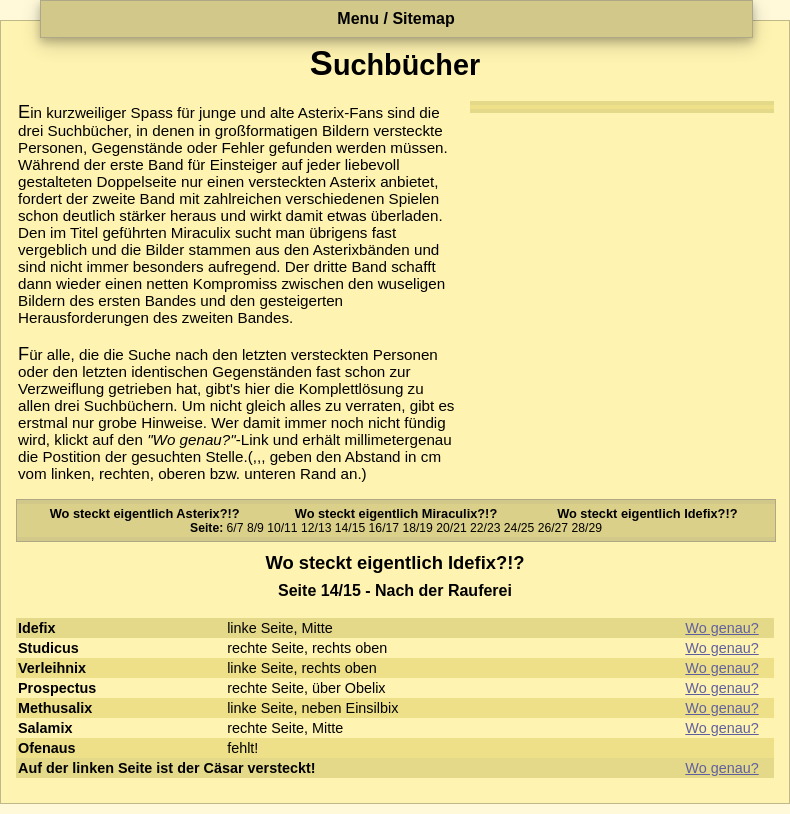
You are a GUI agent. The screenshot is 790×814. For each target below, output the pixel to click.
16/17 (384, 528)
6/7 (235, 528)
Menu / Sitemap (395, 18)
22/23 (485, 528)
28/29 (586, 528)
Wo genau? (721, 628)
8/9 (255, 528)
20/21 (451, 528)
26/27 (553, 528)
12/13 (316, 528)
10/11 (282, 528)
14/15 (350, 528)
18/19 (417, 528)
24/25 (519, 528)
